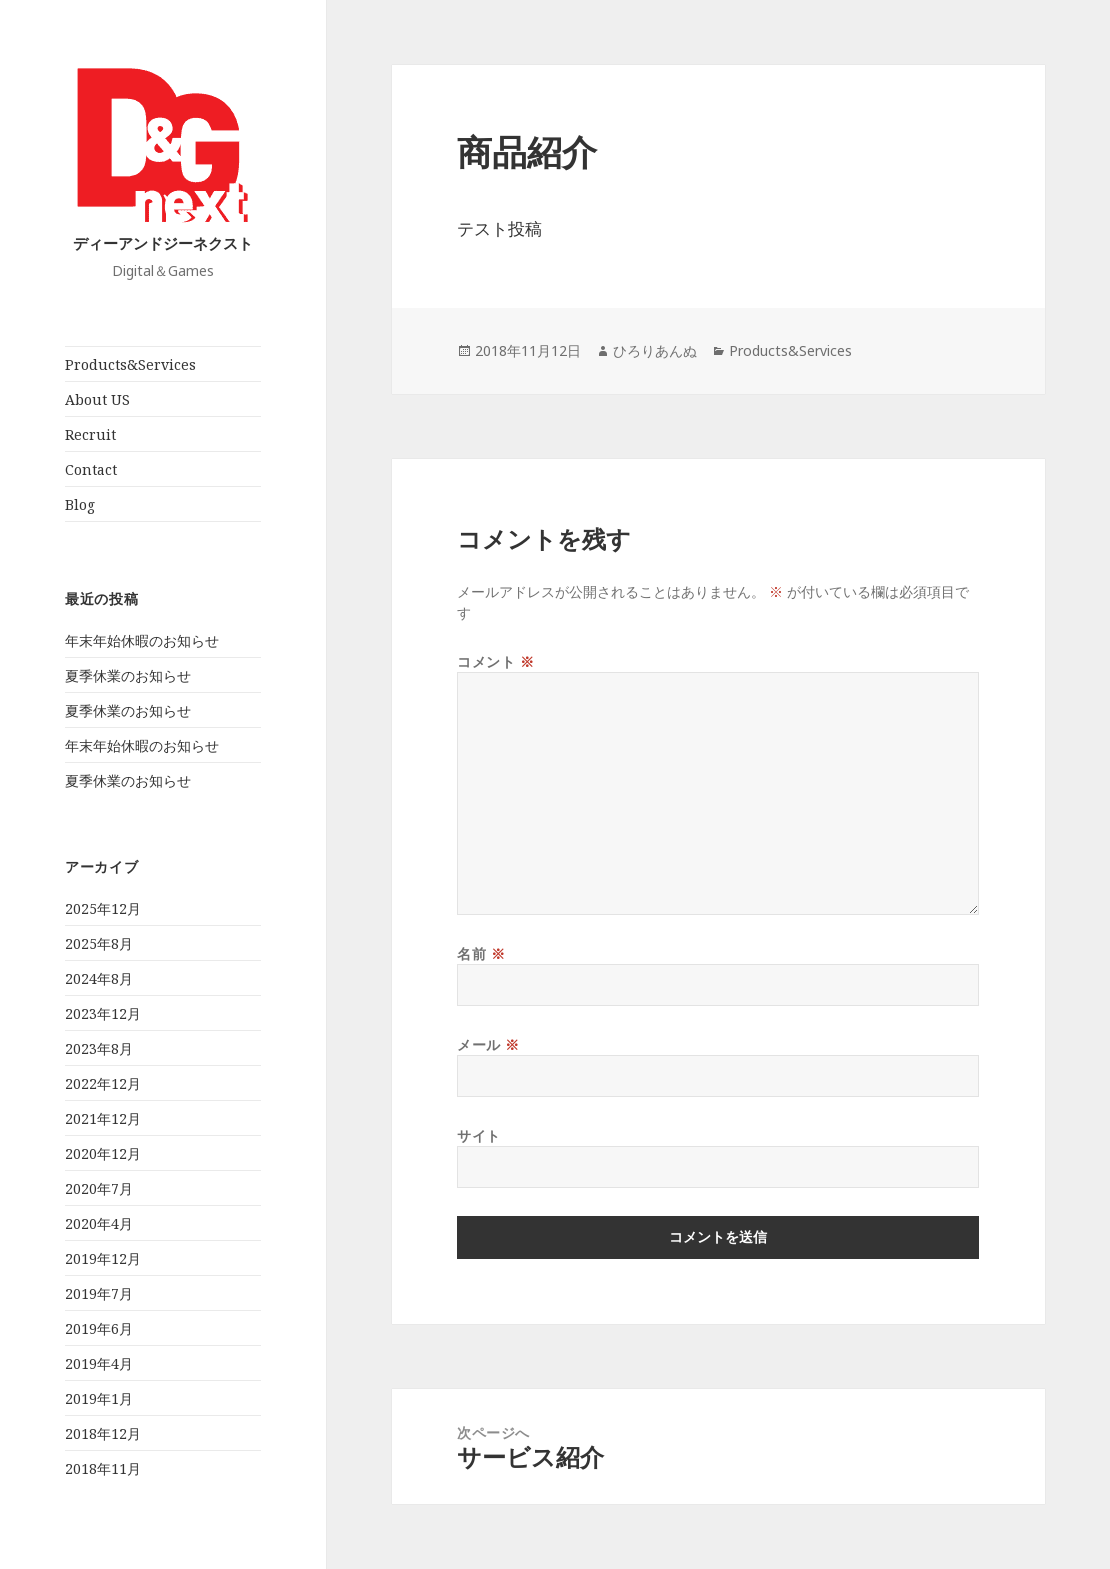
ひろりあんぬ (655, 350)
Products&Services (130, 364)
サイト (479, 1135)
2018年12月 (103, 1433)
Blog (80, 504)
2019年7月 (99, 1293)
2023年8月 (99, 1048)
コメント (495, 661)
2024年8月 (99, 978)
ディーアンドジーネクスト (163, 243)
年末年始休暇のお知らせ (142, 640)
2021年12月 (103, 1118)
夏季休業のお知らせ (128, 675)
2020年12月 (103, 1153)
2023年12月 (103, 1013)
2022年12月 (103, 1083)
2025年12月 (103, 908)
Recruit (90, 434)
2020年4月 (99, 1223)
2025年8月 (99, 943)
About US (97, 399)
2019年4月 (99, 1363)
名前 (481, 953)
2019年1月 (99, 1398)
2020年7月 (99, 1188)
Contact (91, 469)
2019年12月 (103, 1258)
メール (488, 1044)
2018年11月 (103, 1468)
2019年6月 (99, 1328)
